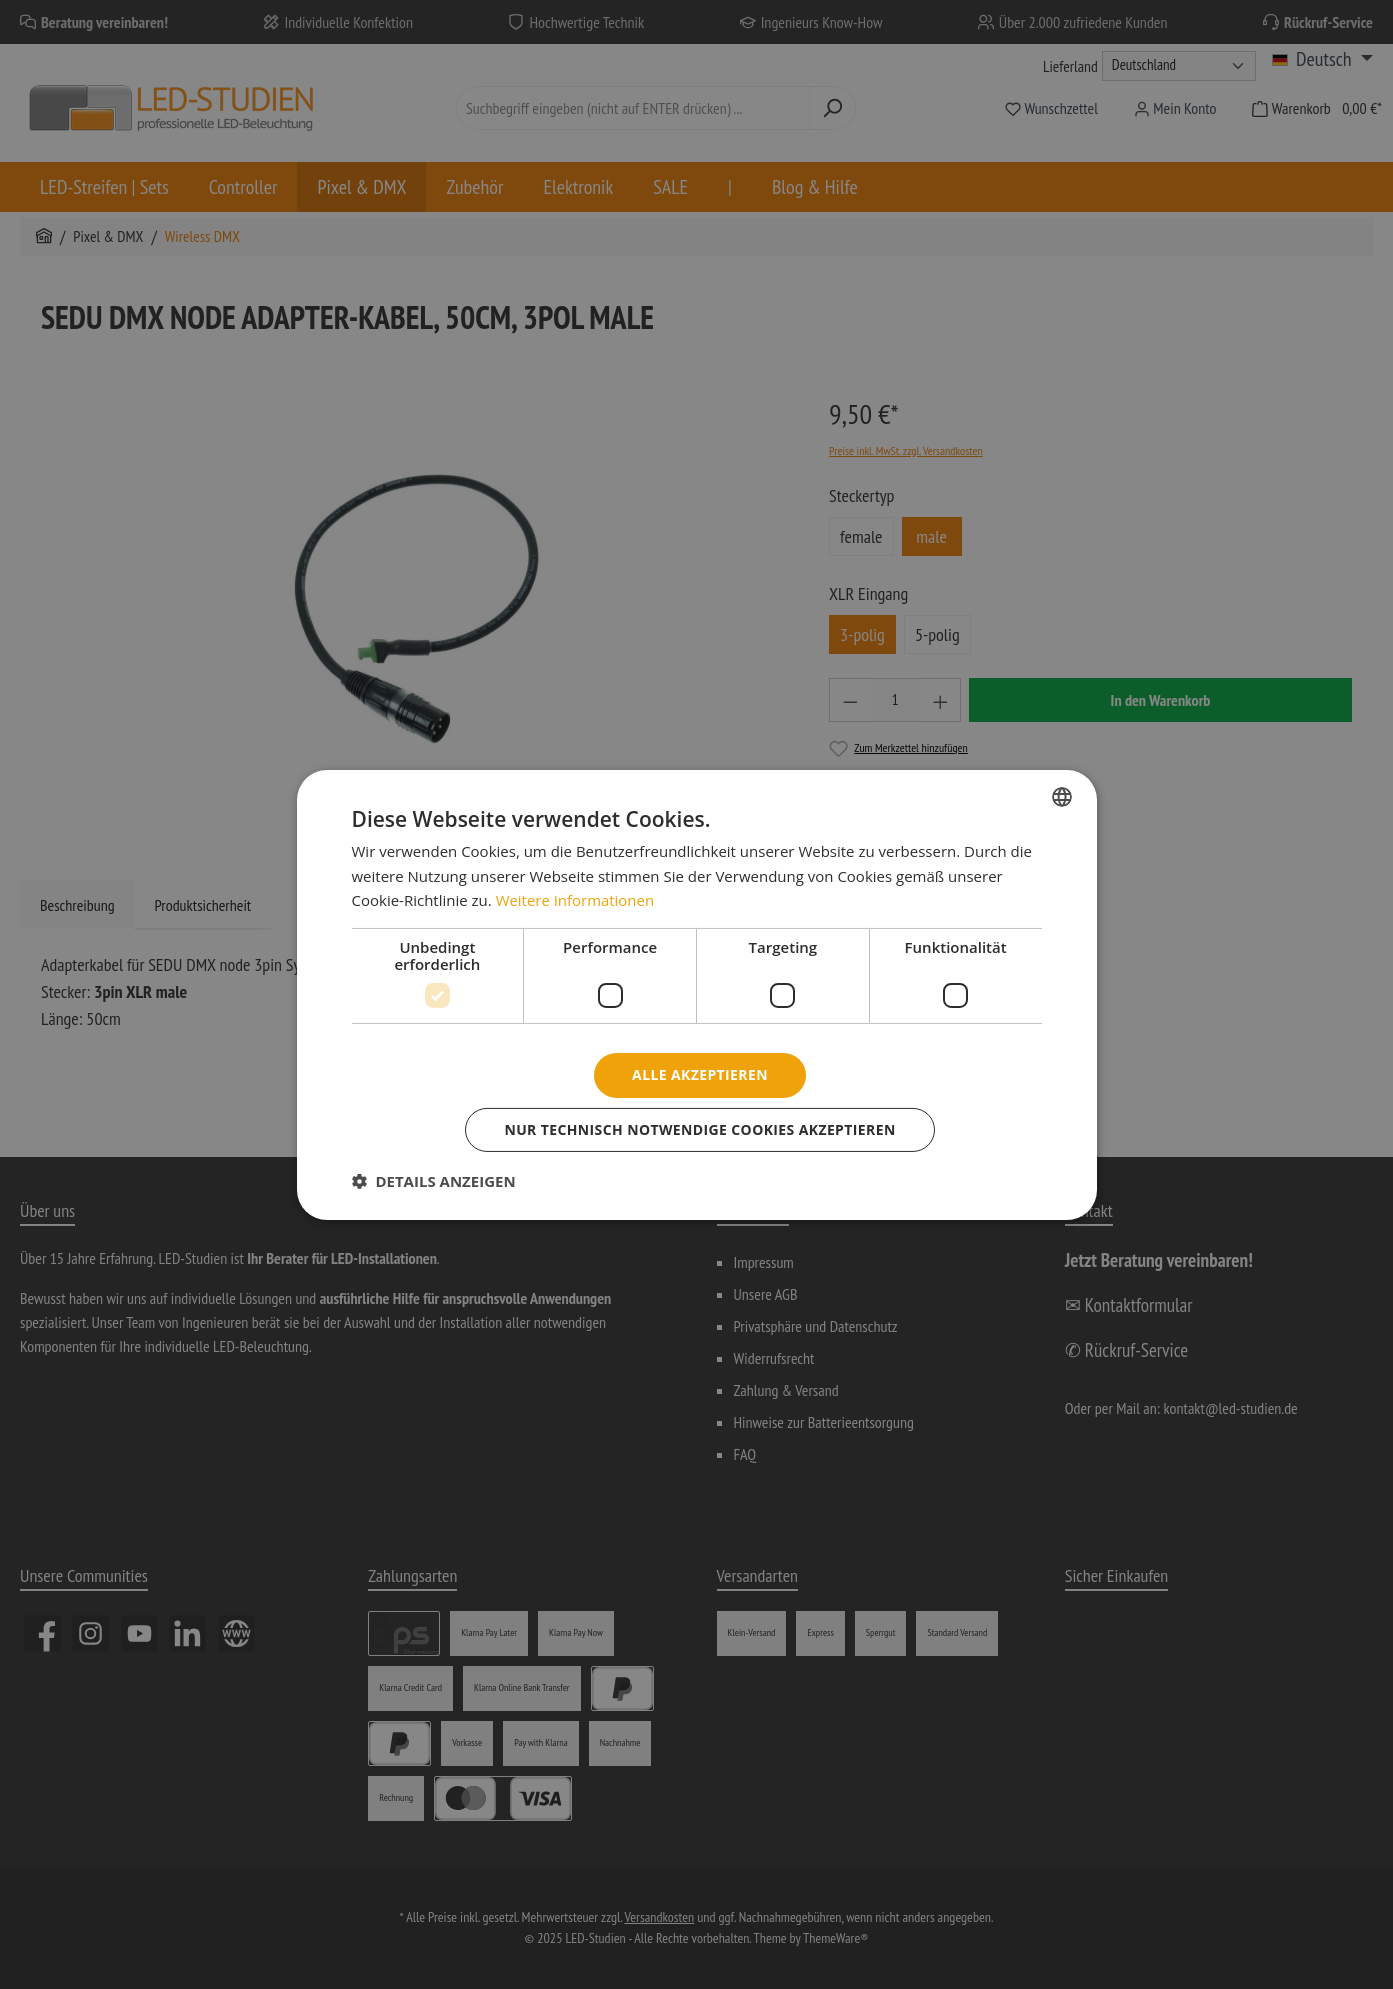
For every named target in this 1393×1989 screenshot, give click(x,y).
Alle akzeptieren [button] (700, 1074)
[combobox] (1062, 796)
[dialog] (697, 994)
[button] (434, 1181)
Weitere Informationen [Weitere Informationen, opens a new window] (575, 900)
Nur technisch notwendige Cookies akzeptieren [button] (700, 1129)
